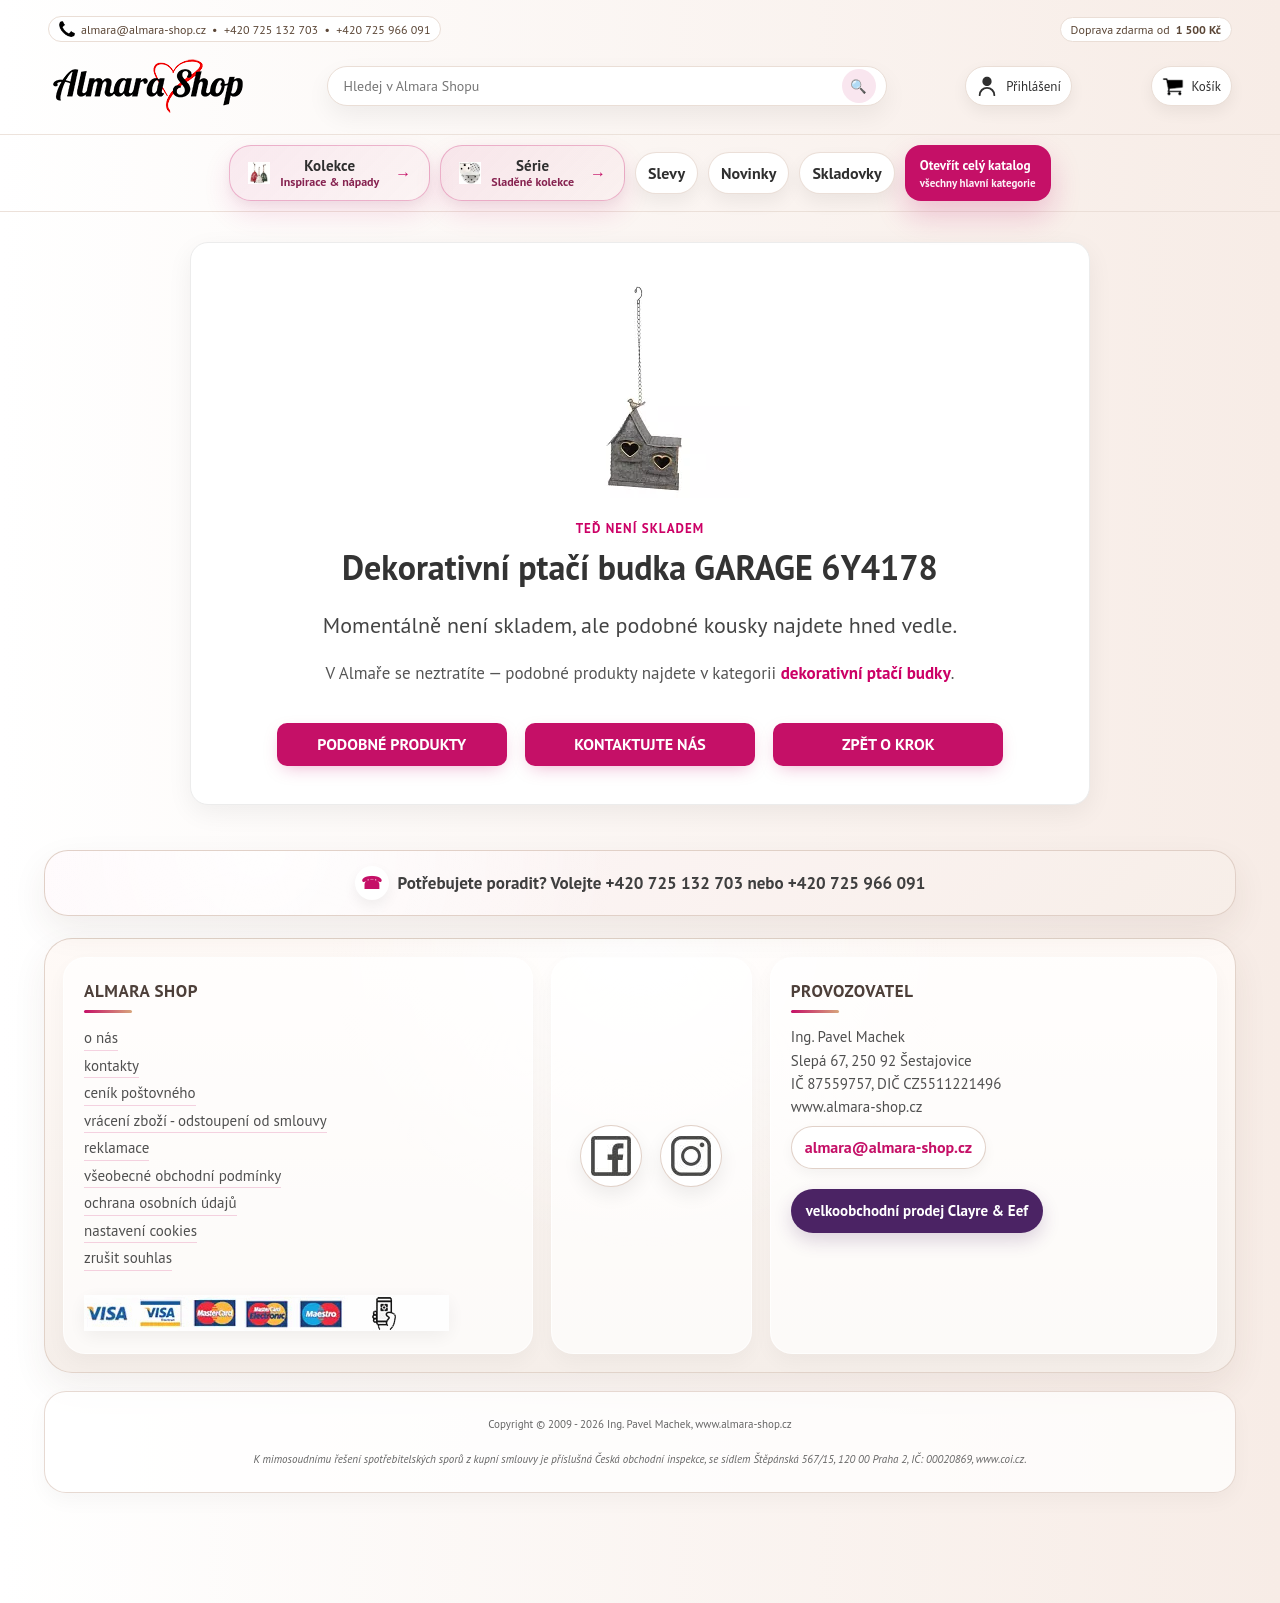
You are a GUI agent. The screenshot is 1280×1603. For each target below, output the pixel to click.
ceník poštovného (140, 1092)
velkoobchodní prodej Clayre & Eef (917, 1210)
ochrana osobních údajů (160, 1202)
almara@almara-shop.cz (888, 1147)
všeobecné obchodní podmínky (182, 1175)
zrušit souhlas (128, 1257)
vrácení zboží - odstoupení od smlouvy (205, 1120)
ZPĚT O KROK (888, 744)
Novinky (748, 173)
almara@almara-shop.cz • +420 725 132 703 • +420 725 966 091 (244, 29)
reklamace (116, 1147)
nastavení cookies (140, 1230)
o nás (101, 1037)
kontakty (111, 1065)
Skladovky (846, 173)
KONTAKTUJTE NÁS (640, 744)
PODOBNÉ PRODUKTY (391, 744)
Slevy (666, 173)
